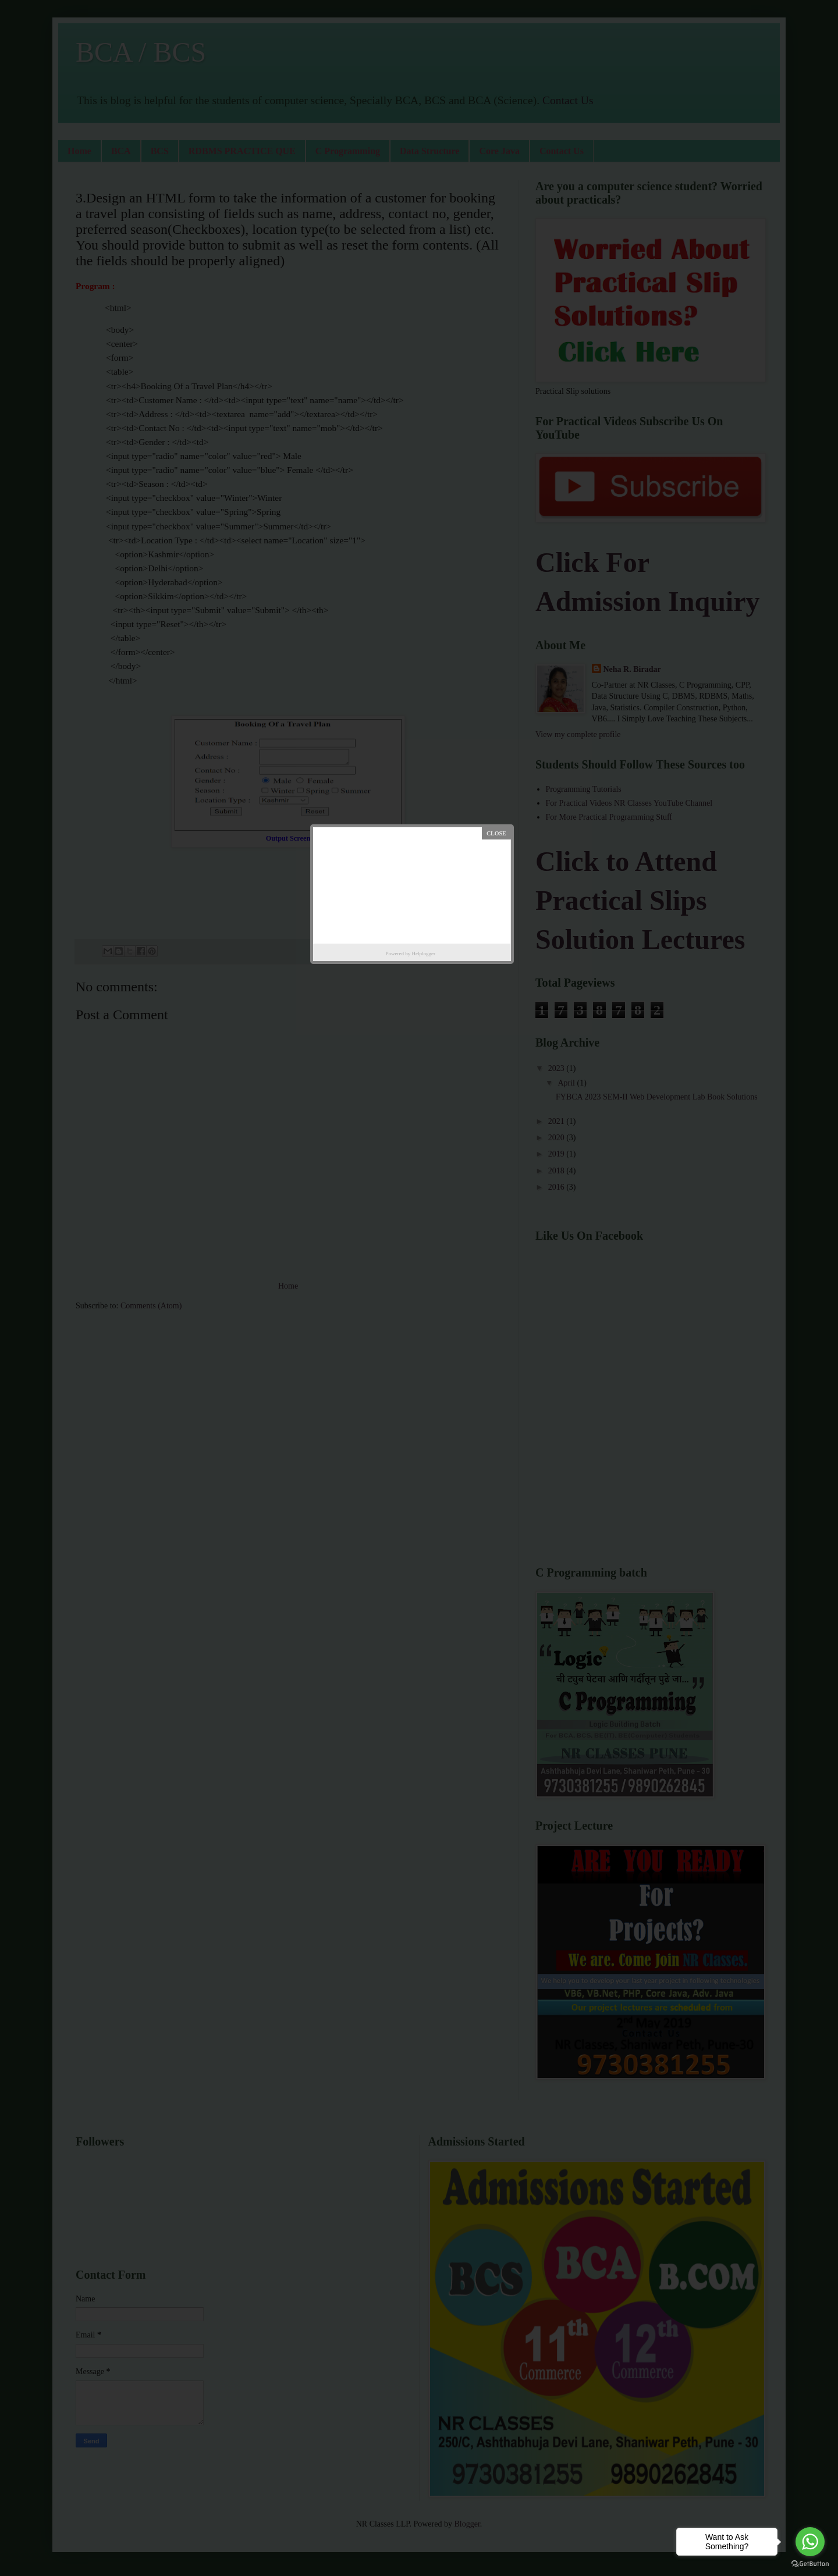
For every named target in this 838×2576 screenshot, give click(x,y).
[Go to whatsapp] (810, 2541)
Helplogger (424, 953)
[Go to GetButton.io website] (810, 2564)
